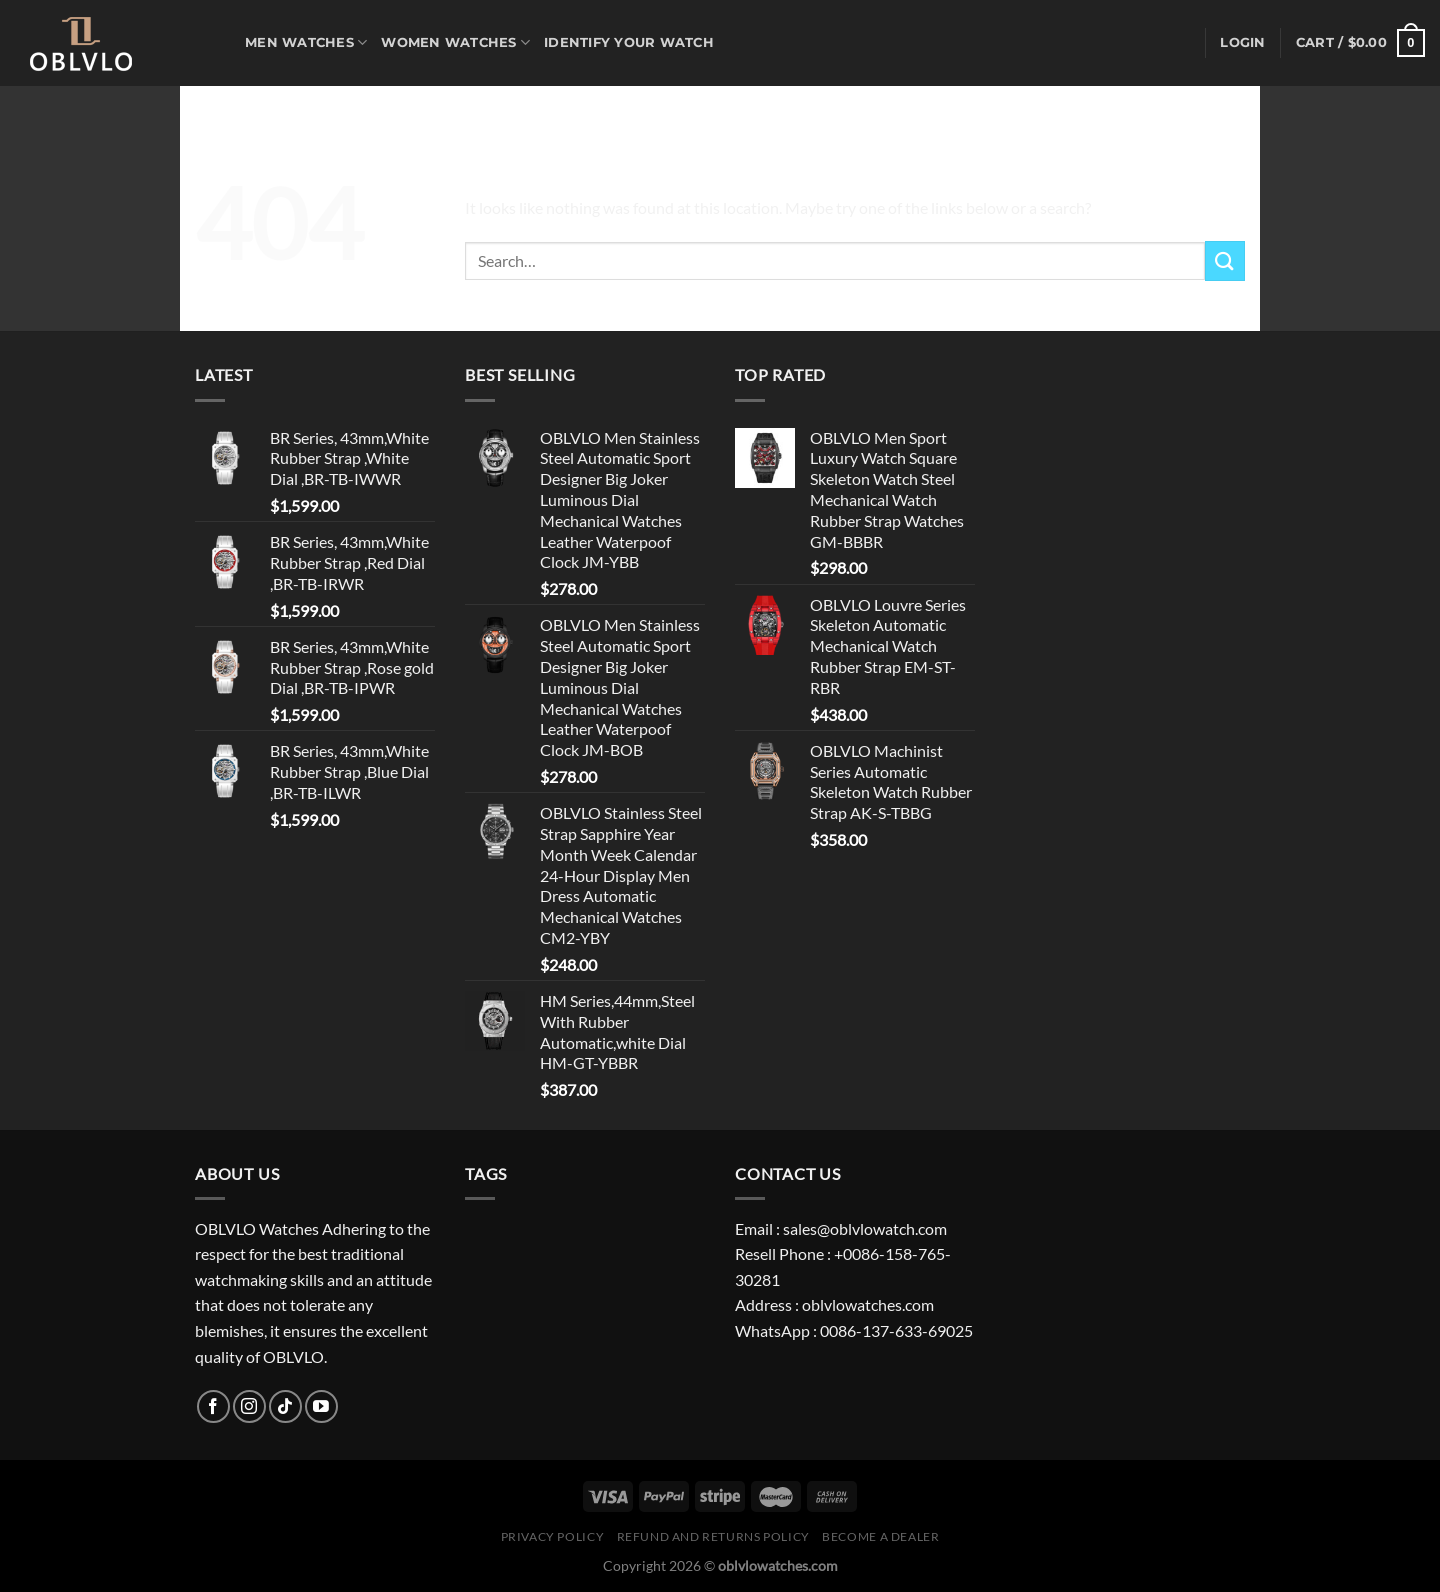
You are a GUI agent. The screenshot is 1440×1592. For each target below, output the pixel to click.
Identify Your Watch (629, 42)
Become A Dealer (880, 1536)
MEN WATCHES (306, 42)
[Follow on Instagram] (249, 1406)
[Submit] (1225, 260)
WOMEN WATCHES (455, 42)
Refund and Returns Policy (713, 1536)
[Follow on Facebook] (213, 1406)
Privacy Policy (553, 1536)
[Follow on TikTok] (285, 1406)
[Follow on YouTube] (321, 1406)
